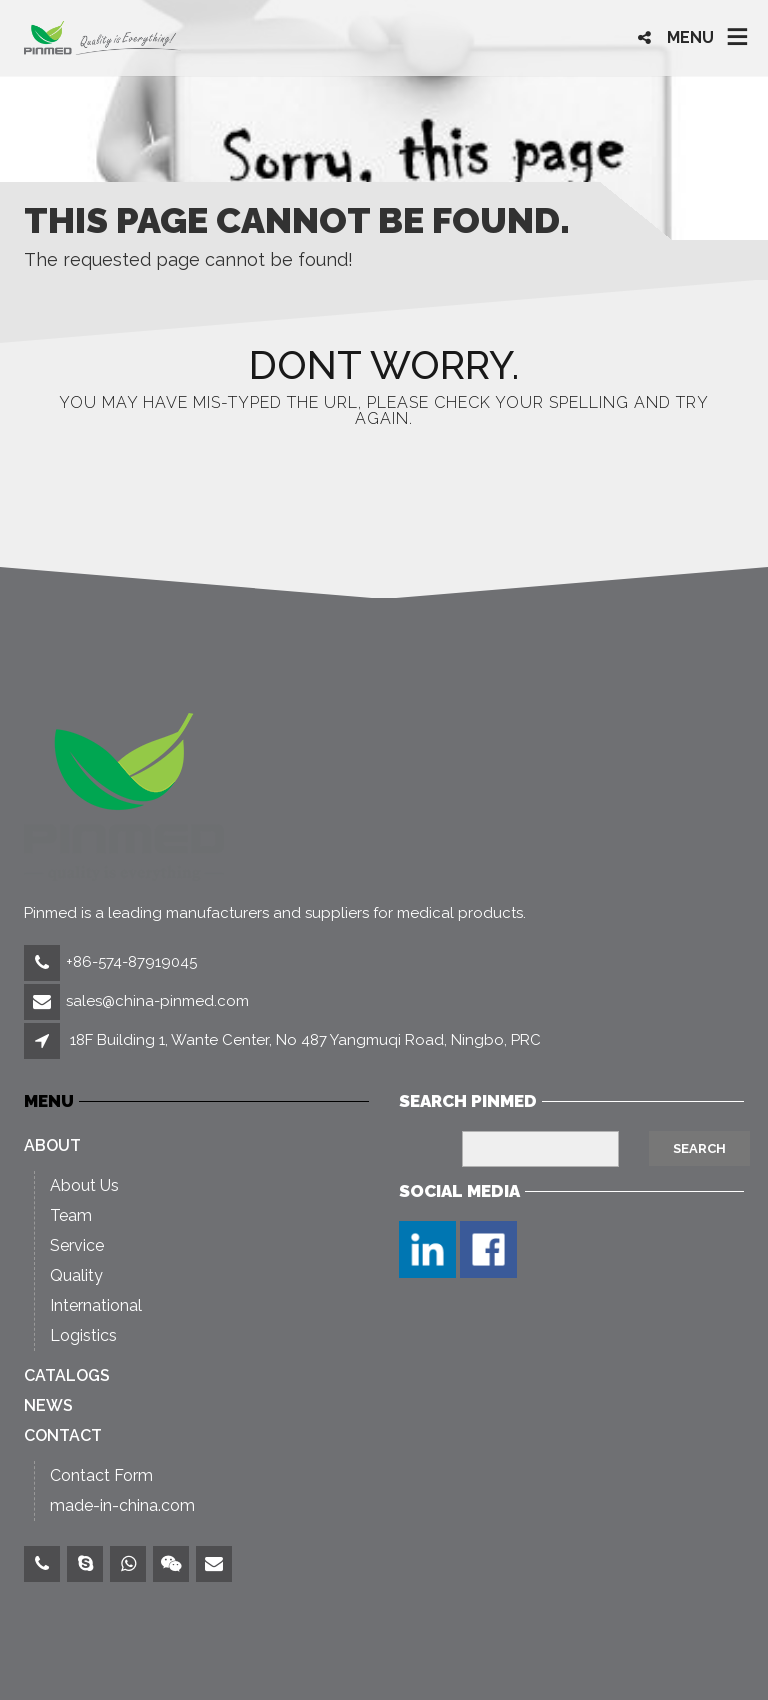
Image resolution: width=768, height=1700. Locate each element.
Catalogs (67, 1375)
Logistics (83, 1335)
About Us (84, 1185)
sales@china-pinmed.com (157, 1001)
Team (71, 1215)
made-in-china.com (122, 1505)
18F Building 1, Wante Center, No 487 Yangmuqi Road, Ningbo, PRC (305, 1040)
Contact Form (101, 1475)
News (48, 1405)
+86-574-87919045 (131, 962)
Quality (76, 1275)
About (52, 1145)
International (96, 1305)
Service (77, 1245)
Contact (63, 1435)
